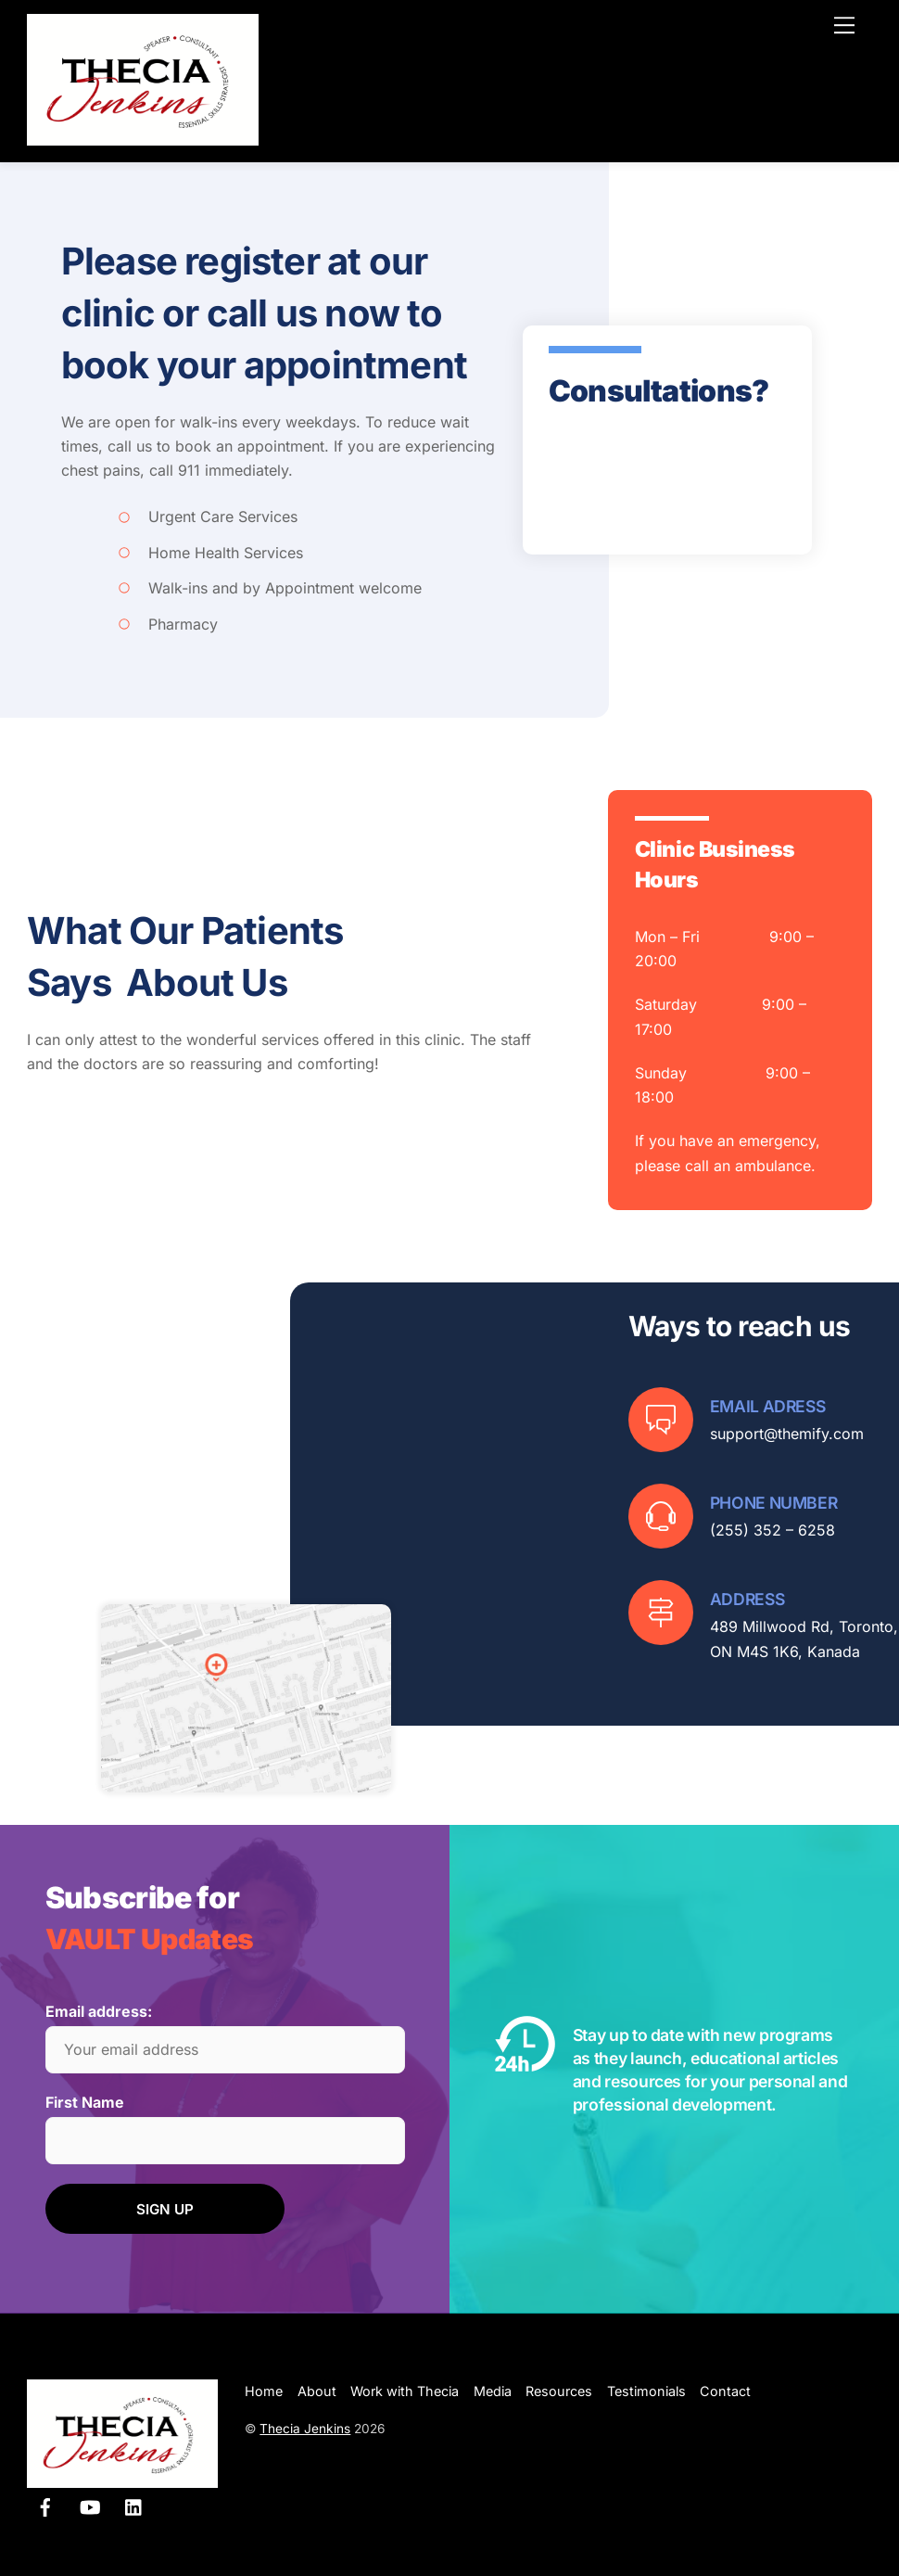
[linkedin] (134, 2505)
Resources (558, 2391)
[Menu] (844, 25)
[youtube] (89, 2505)
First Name (84, 2102)
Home (264, 2391)
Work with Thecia (404, 2391)
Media (493, 2391)
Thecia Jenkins (305, 2428)
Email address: (98, 2011)
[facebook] (45, 2505)
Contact (725, 2391)
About (317, 2391)
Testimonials (646, 2391)
